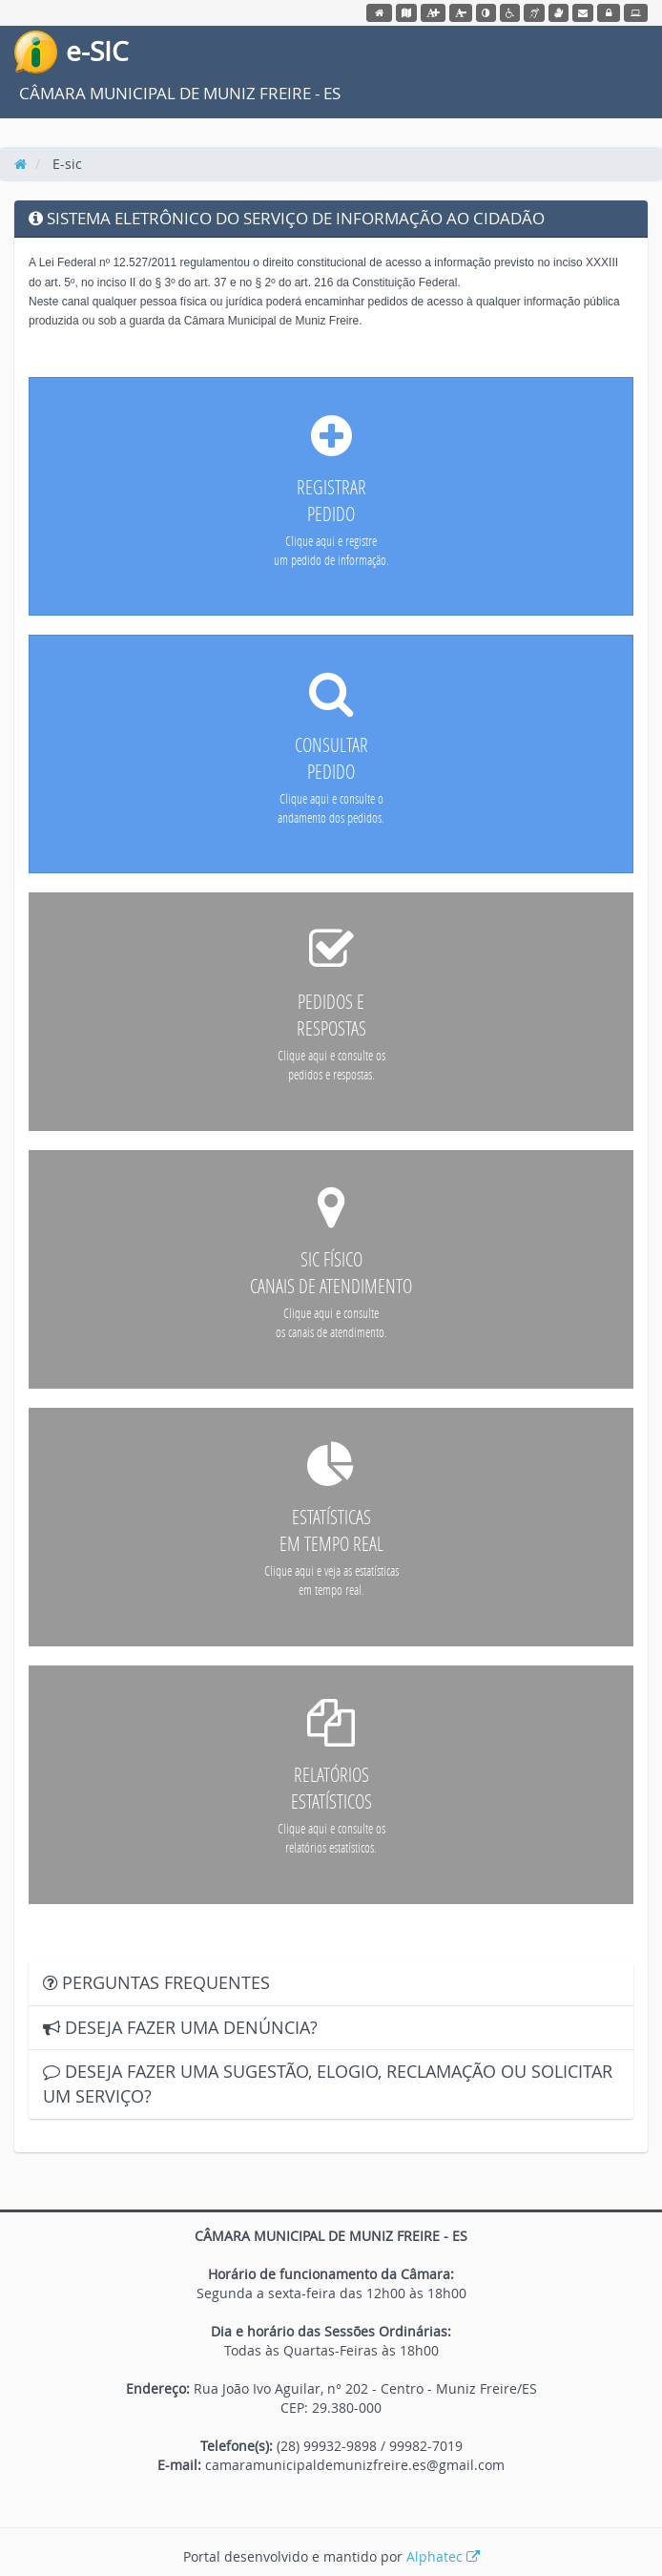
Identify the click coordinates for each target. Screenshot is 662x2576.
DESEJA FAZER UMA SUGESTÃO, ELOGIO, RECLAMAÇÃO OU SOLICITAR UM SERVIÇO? (327, 2083)
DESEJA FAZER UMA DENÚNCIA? (180, 2027)
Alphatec (443, 2556)
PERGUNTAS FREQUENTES (156, 1982)
